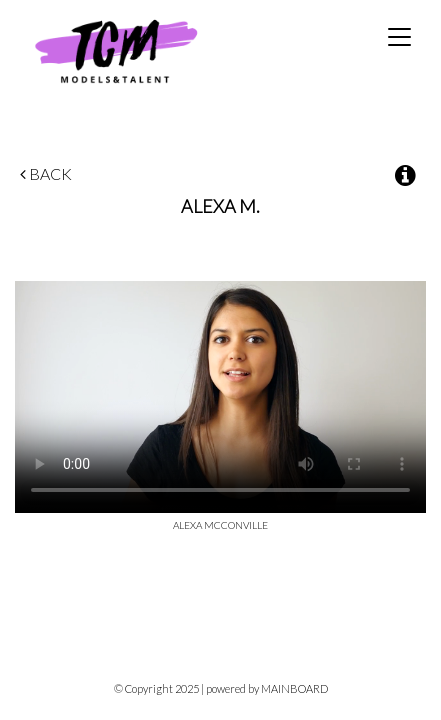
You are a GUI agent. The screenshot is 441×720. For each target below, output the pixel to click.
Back (46, 173)
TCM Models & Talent (149, 50)
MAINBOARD (294, 688)
